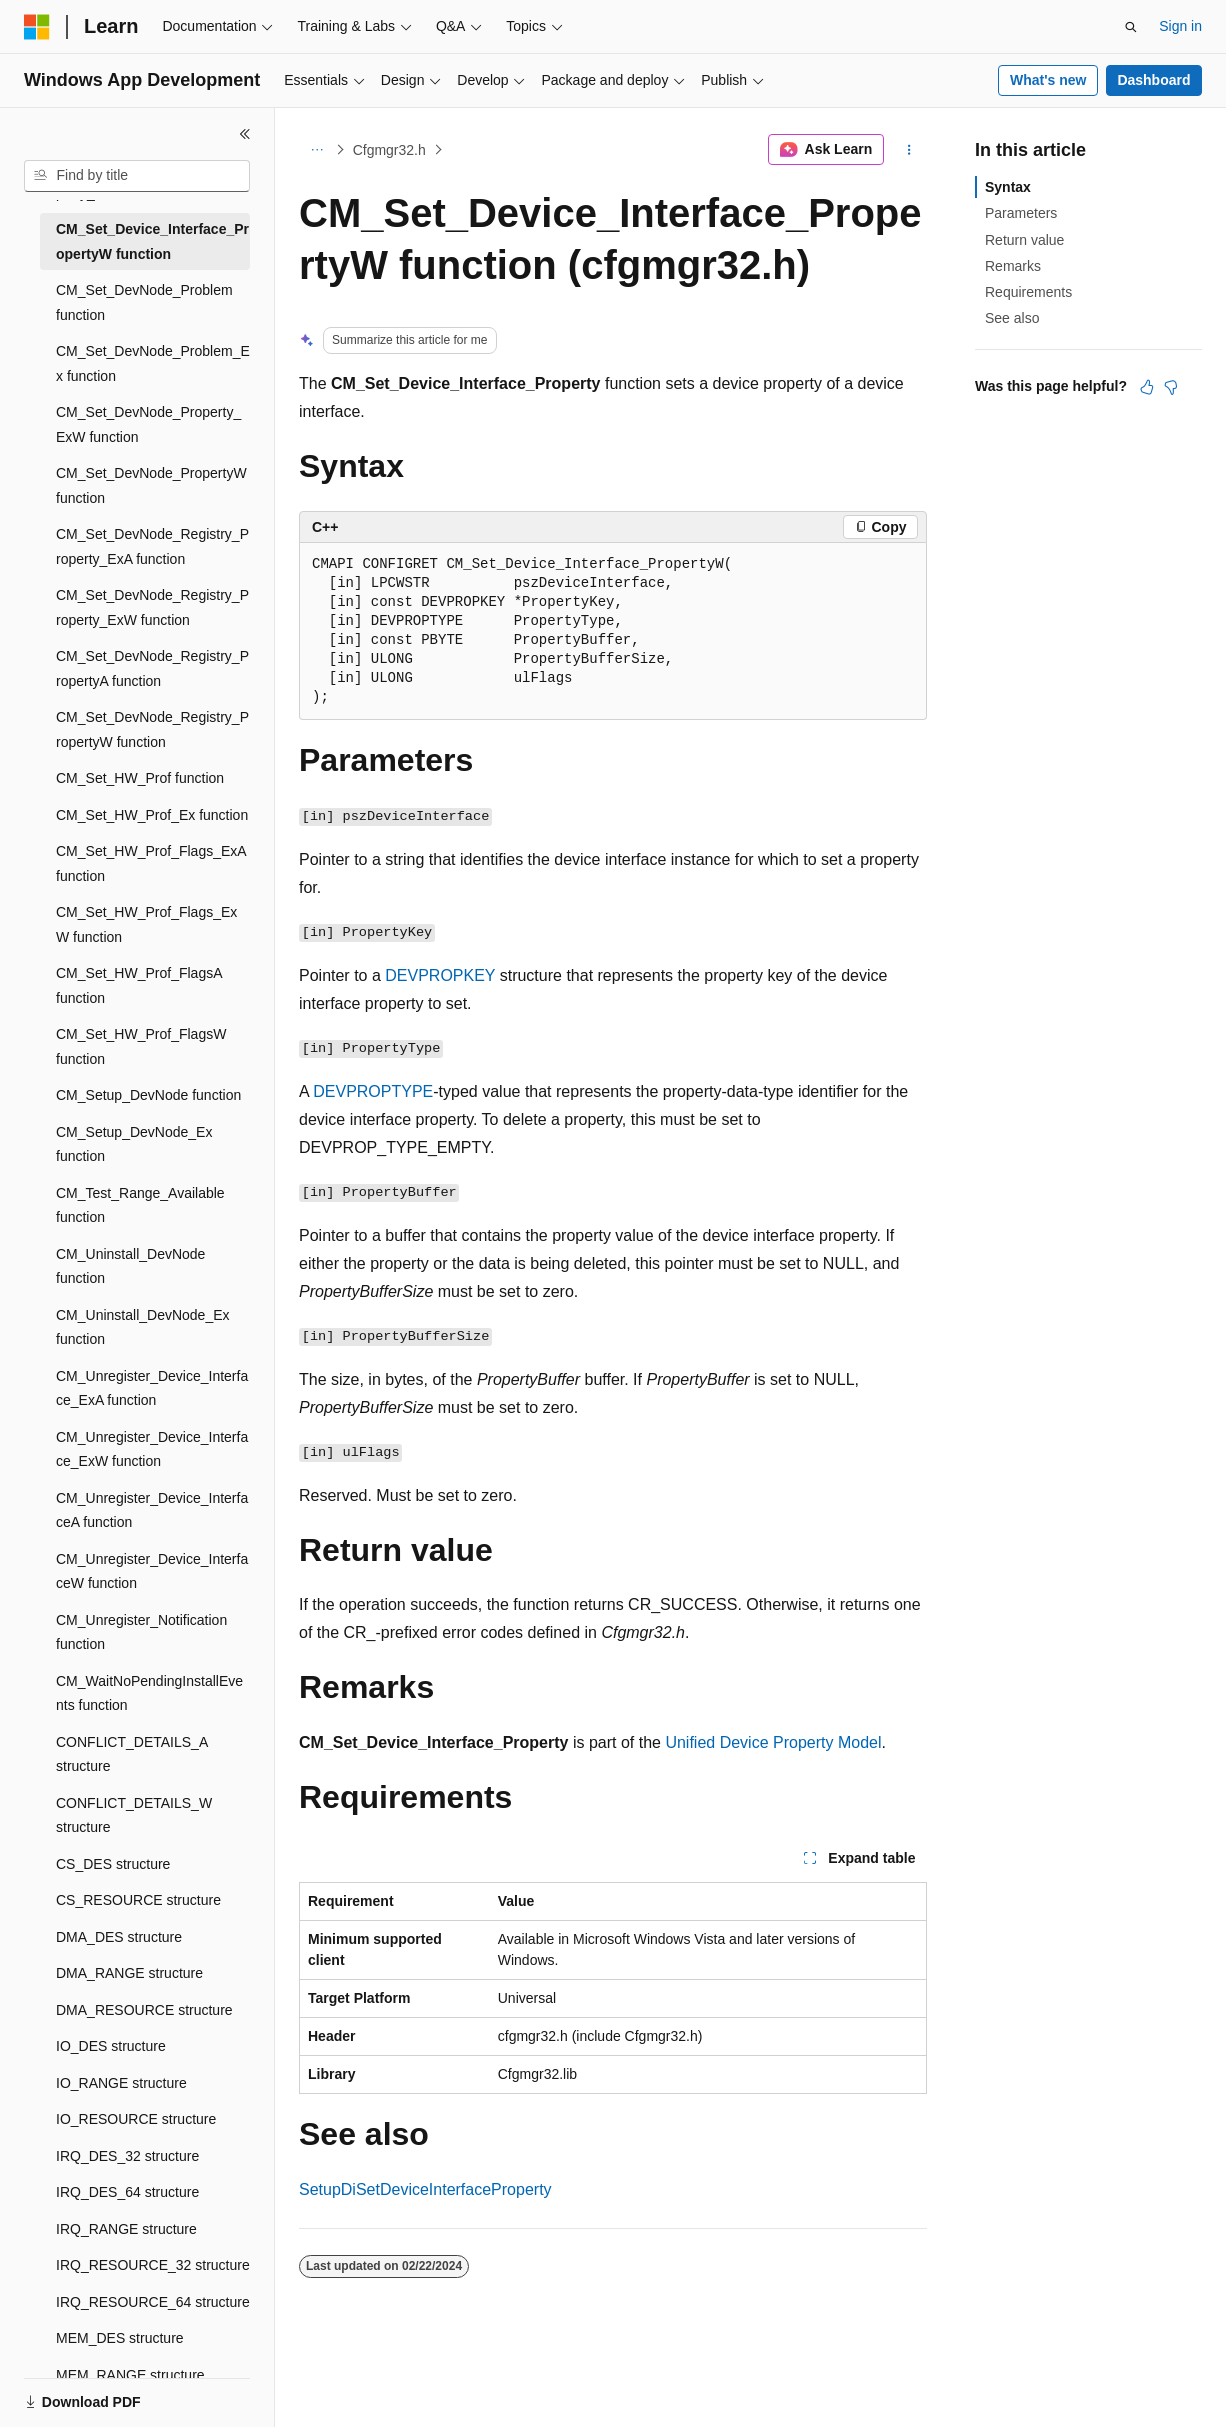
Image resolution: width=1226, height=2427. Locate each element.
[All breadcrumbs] (316, 150)
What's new (1048, 80)
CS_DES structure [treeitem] (113, 1864)
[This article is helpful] (1147, 387)
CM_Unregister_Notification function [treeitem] (141, 1632)
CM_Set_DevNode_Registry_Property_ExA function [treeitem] (152, 546)
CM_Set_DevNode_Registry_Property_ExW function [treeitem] (152, 607)
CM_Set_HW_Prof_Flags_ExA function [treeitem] (151, 863)
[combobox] (137, 176)
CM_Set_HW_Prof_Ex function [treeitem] (152, 815)
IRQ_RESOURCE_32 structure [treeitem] (153, 2265)
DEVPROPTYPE (373, 1091)
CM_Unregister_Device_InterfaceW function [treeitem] (152, 1571)
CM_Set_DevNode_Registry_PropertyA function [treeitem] (152, 668)
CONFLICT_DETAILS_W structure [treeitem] (134, 1815)
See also (1012, 318)
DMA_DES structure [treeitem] (119, 1937)
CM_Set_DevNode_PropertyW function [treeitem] (151, 485)
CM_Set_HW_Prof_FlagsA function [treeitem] (139, 985)
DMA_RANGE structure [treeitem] (129, 1973)
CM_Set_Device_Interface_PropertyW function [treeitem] (152, 241)
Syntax (1008, 187)
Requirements (1028, 292)
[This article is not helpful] (1171, 387)
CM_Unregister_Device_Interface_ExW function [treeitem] (152, 1449)
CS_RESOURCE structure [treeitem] (138, 1900)
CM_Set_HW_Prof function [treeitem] (140, 778)
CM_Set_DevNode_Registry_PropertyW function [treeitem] (152, 729)
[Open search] (1131, 27)
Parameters (1021, 213)
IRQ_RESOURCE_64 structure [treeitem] (153, 2302)
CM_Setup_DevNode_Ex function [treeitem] (134, 1144)
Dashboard (1153, 80)
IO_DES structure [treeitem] (111, 2046)
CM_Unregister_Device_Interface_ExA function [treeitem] (152, 1388)
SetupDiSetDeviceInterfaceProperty (425, 2189)
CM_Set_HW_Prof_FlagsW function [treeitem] (141, 1046)
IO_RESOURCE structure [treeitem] (136, 2119)
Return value (1024, 240)
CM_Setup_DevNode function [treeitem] (148, 1095)
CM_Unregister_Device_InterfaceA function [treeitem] (152, 1510)
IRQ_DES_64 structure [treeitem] (127, 2192)
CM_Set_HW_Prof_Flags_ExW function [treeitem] (146, 924)
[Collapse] (245, 134)
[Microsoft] (37, 27)
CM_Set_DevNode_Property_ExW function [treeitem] (148, 424)
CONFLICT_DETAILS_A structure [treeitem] (131, 1754)
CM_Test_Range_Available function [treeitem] (140, 1205)
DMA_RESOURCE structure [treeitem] (144, 2010)
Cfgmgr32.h (389, 150)
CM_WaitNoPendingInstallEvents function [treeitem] (149, 1693)
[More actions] (909, 150)
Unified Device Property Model (773, 1742)
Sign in (1180, 26)
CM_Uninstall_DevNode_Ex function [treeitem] (143, 1327)
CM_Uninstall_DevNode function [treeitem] (130, 1266)
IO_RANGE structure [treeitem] (121, 2083)
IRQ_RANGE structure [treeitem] (126, 2229)
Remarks (1013, 266)
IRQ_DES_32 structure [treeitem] (127, 2156)
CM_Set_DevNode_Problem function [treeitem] (144, 302)
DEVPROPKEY (440, 975)
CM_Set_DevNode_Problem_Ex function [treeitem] (153, 363)
